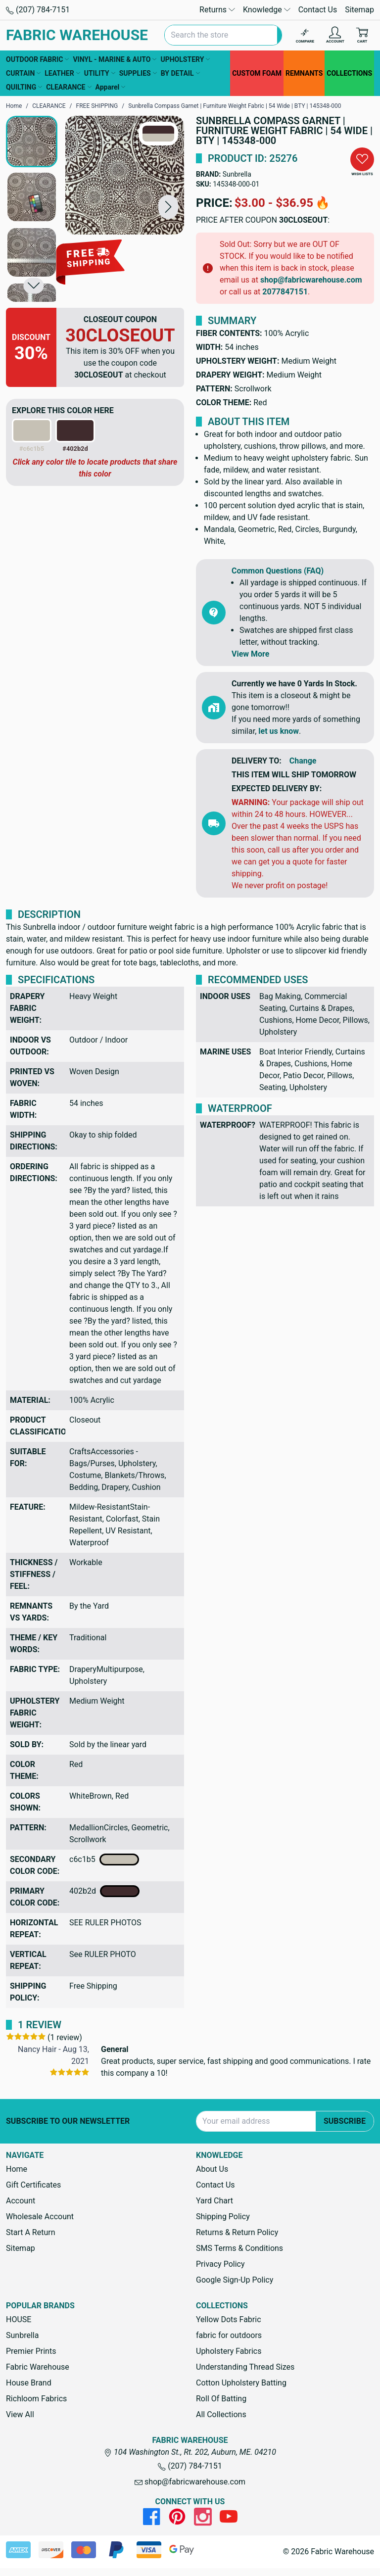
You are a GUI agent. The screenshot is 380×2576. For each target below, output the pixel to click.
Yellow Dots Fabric (228, 2319)
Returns (217, 9)
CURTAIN (23, 73)
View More (250, 654)
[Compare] (305, 35)
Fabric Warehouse (37, 2367)
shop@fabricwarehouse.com (311, 280)
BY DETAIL (180, 73)
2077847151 (285, 291)
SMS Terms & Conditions (239, 2248)
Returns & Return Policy (237, 2232)
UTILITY (99, 73)
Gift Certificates (33, 2185)
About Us (212, 2169)
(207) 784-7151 (38, 9)
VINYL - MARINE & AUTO (114, 59)
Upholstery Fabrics (228, 2351)
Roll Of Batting (221, 2398)
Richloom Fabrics (36, 2398)
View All (20, 2414)
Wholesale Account (40, 2216)
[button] (168, 206)
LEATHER (62, 73)
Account (20, 2200)
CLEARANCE (68, 87)
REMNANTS (304, 73)
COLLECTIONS (349, 73)
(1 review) (65, 2037)
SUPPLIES (138, 73)
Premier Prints (31, 2351)
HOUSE (18, 2319)
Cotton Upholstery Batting (241, 2382)
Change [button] (303, 760)
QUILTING (24, 87)
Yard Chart (214, 2200)
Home (16, 2169)
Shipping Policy (223, 2216)
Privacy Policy (220, 2264)
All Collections (221, 2414)
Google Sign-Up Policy (234, 2280)
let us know (278, 731)
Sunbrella (237, 174)
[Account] (335, 35)
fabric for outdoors (229, 2335)
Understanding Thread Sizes (245, 2367)
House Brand (28, 2382)
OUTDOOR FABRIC (37, 59)
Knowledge (266, 9)
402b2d (104, 1891)
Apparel (110, 87)
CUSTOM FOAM (257, 73)
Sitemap (359, 9)
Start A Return (30, 2232)
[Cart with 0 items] (362, 35)
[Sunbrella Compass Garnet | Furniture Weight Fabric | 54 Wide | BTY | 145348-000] (124, 175)
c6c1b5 (104, 1859)
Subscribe (345, 2121)
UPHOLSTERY (185, 59)
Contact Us (317, 9)
